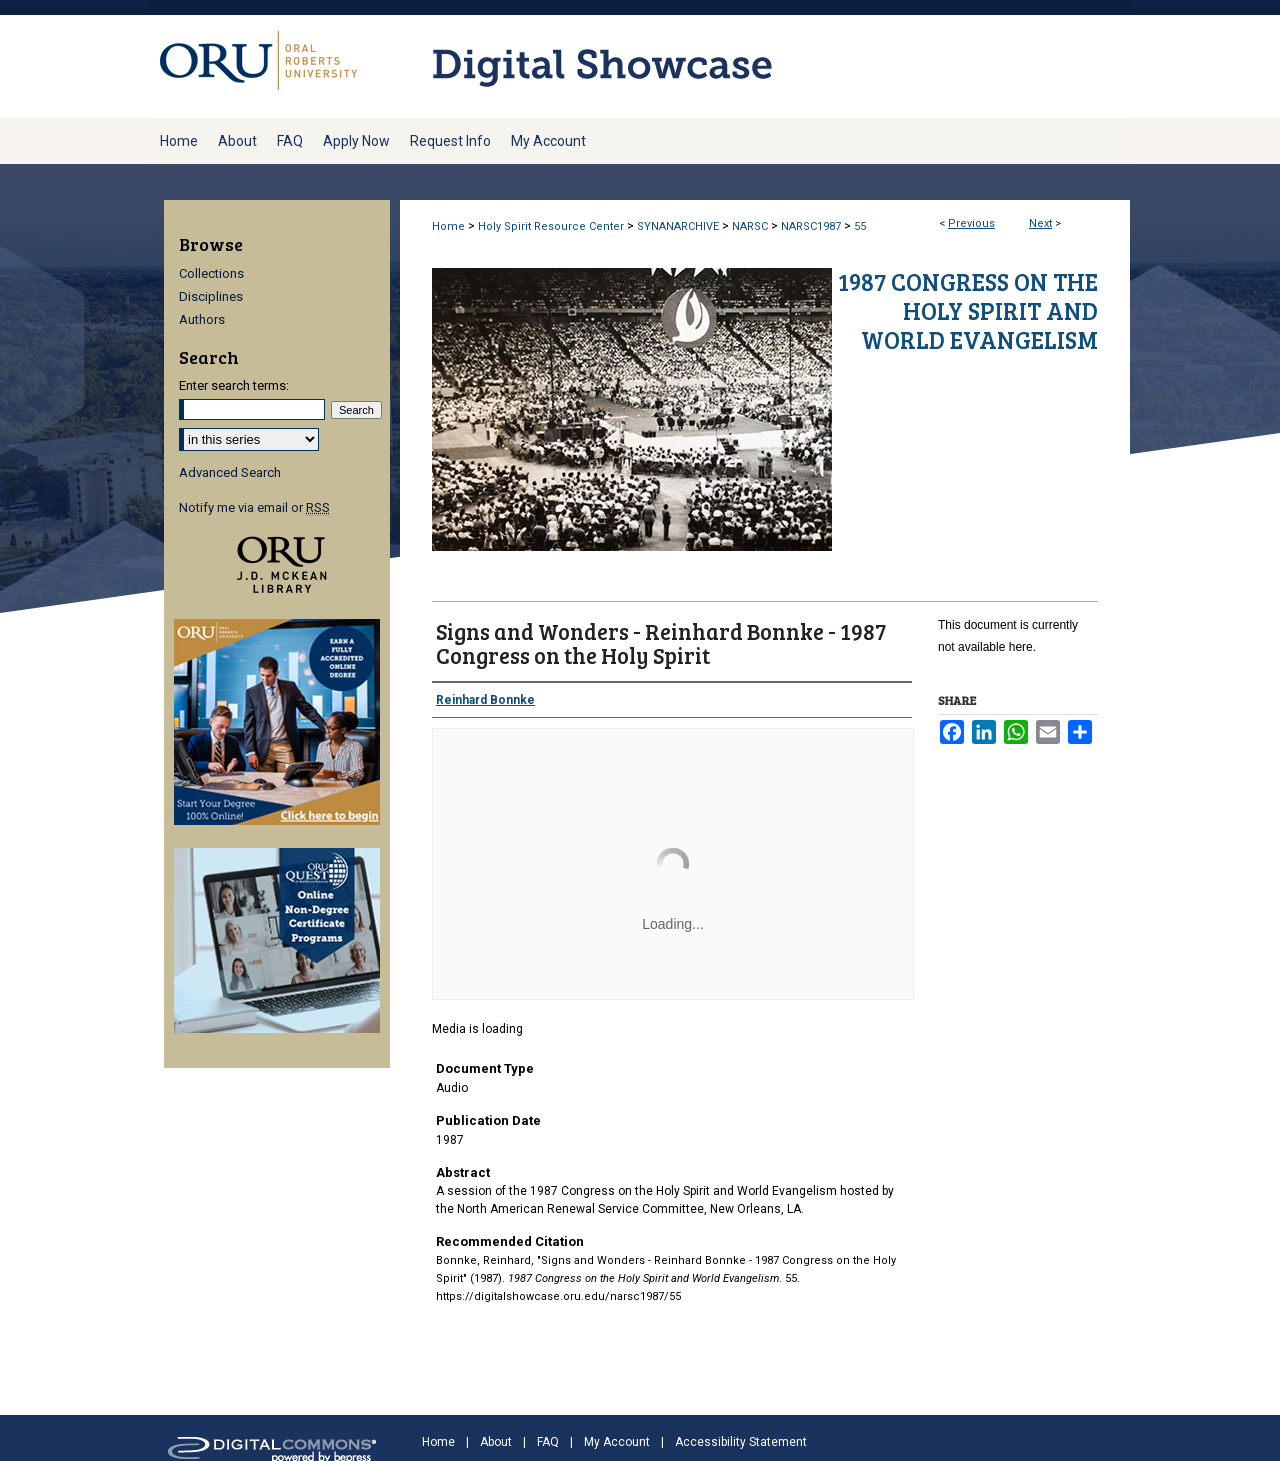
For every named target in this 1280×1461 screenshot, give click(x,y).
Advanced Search (230, 472)
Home (448, 226)
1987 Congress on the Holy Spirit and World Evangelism (968, 310)
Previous (971, 223)
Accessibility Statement (741, 1442)
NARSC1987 (811, 226)
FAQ (548, 1442)
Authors (202, 319)
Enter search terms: (234, 385)
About (496, 1442)
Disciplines (211, 296)
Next (1040, 223)
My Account (617, 1442)
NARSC (750, 226)
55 (860, 226)
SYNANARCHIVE (678, 226)
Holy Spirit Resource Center (551, 226)
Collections (211, 273)
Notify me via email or (254, 507)
